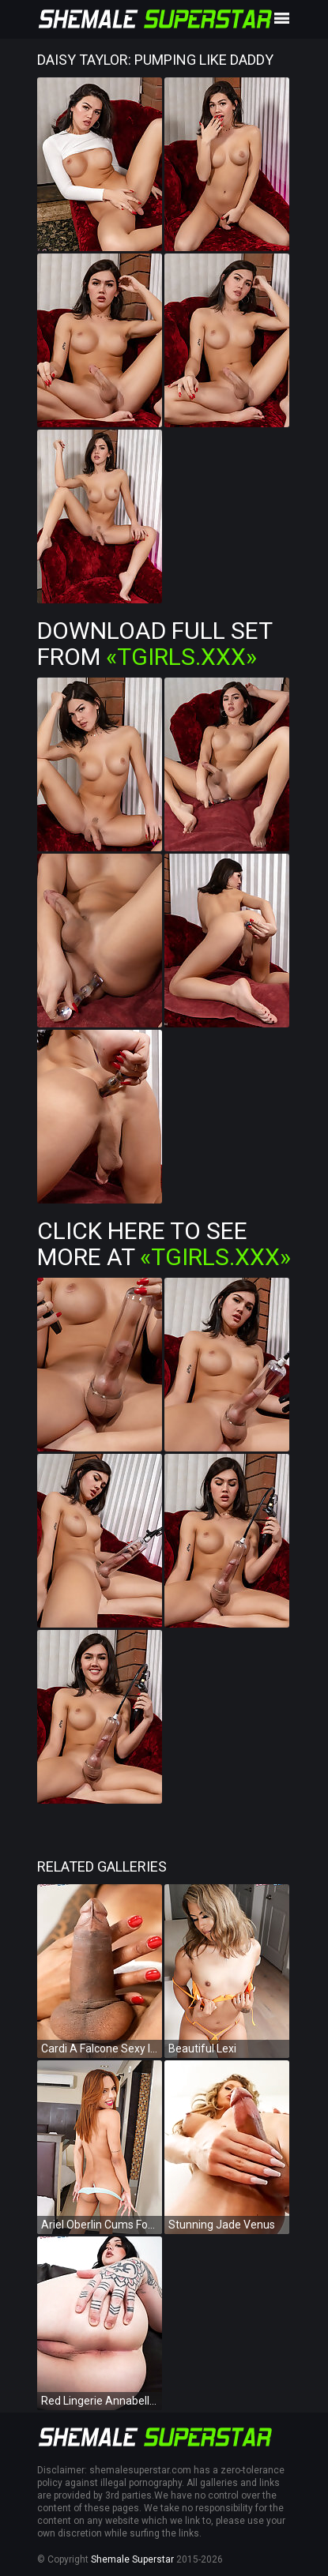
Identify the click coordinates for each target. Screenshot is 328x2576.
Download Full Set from (154, 643)
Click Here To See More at (164, 1244)
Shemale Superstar (132, 2559)
